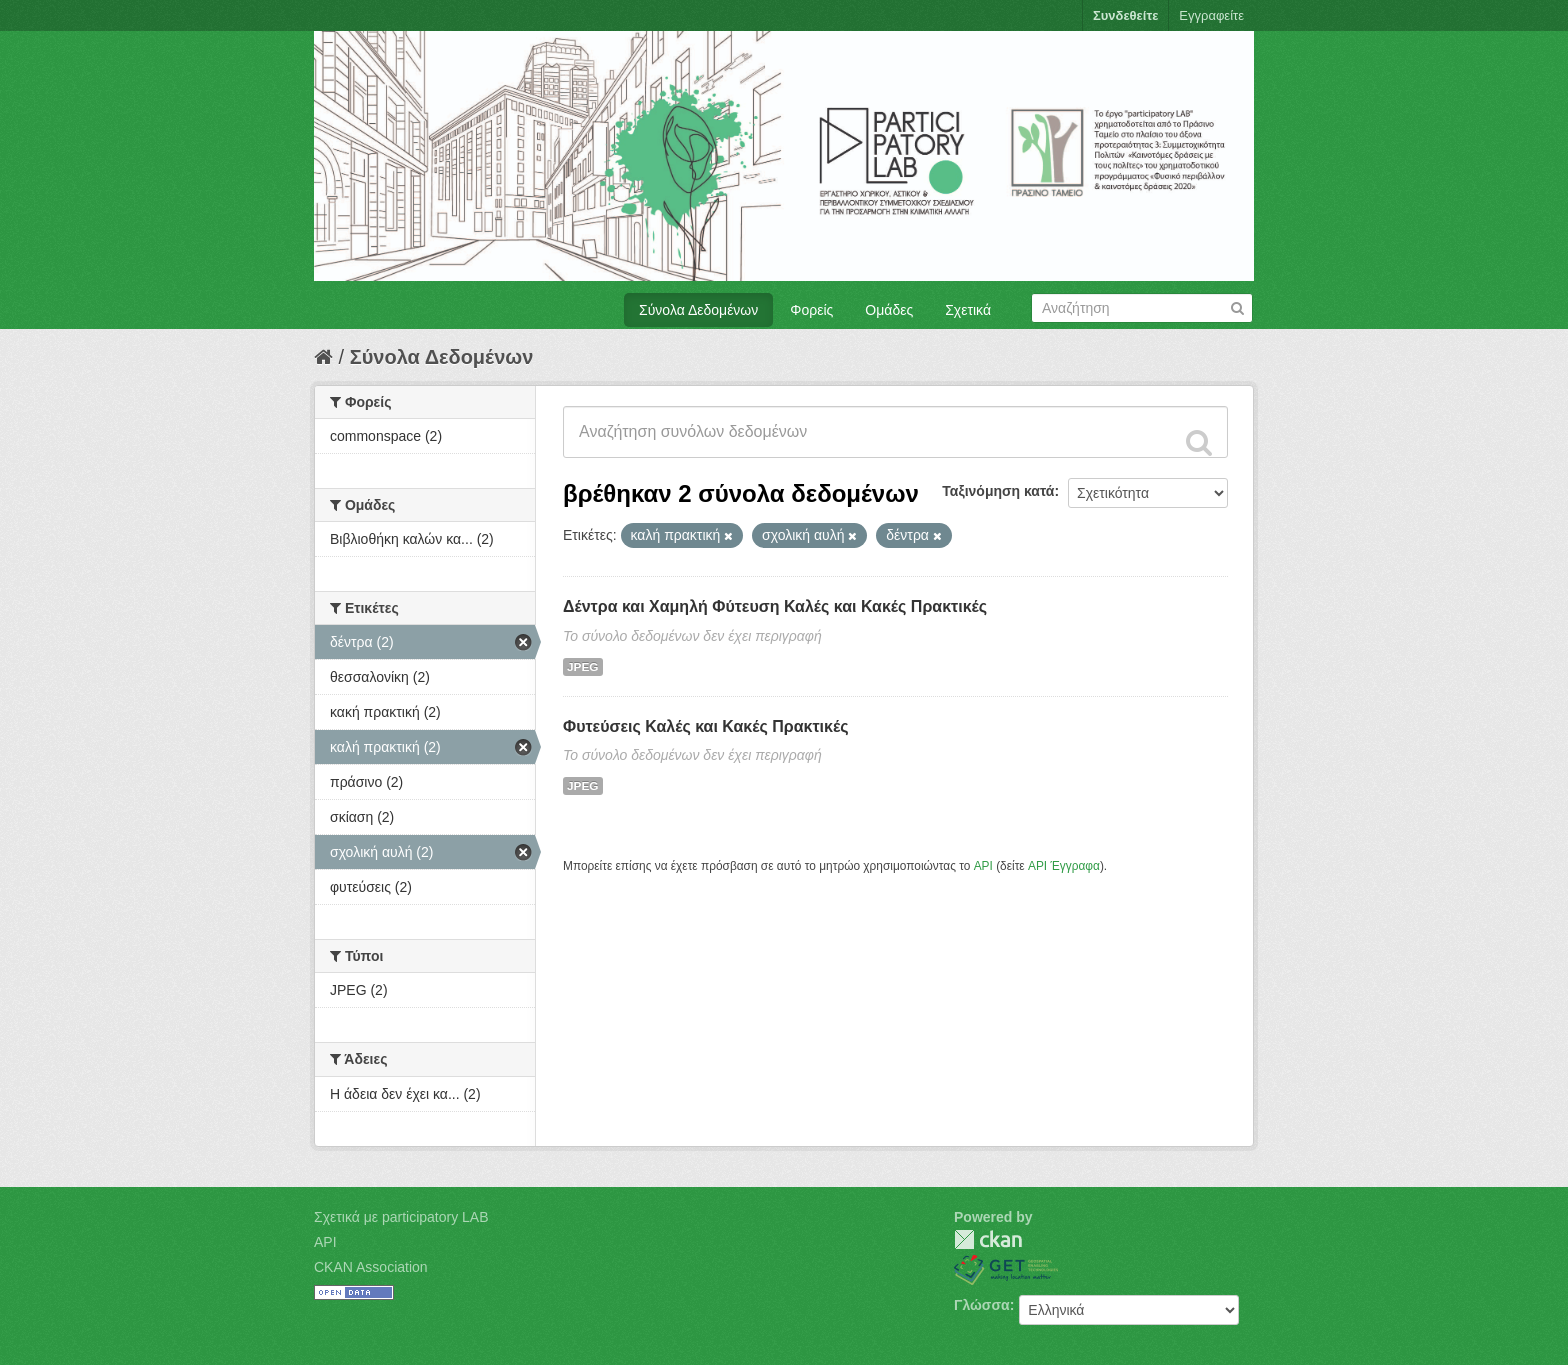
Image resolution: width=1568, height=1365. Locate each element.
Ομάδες (889, 310)
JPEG (583, 667)
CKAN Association (371, 1267)
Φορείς (811, 310)
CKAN (988, 1239)
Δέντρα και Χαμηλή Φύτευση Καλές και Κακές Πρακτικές (775, 606)
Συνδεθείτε (1125, 15)
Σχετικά (968, 310)
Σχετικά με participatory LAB (401, 1217)
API (983, 866)
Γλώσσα (982, 1305)
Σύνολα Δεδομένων (698, 310)
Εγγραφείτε (1211, 15)
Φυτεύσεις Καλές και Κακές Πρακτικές (705, 726)
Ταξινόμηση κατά (998, 491)
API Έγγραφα (1064, 866)
